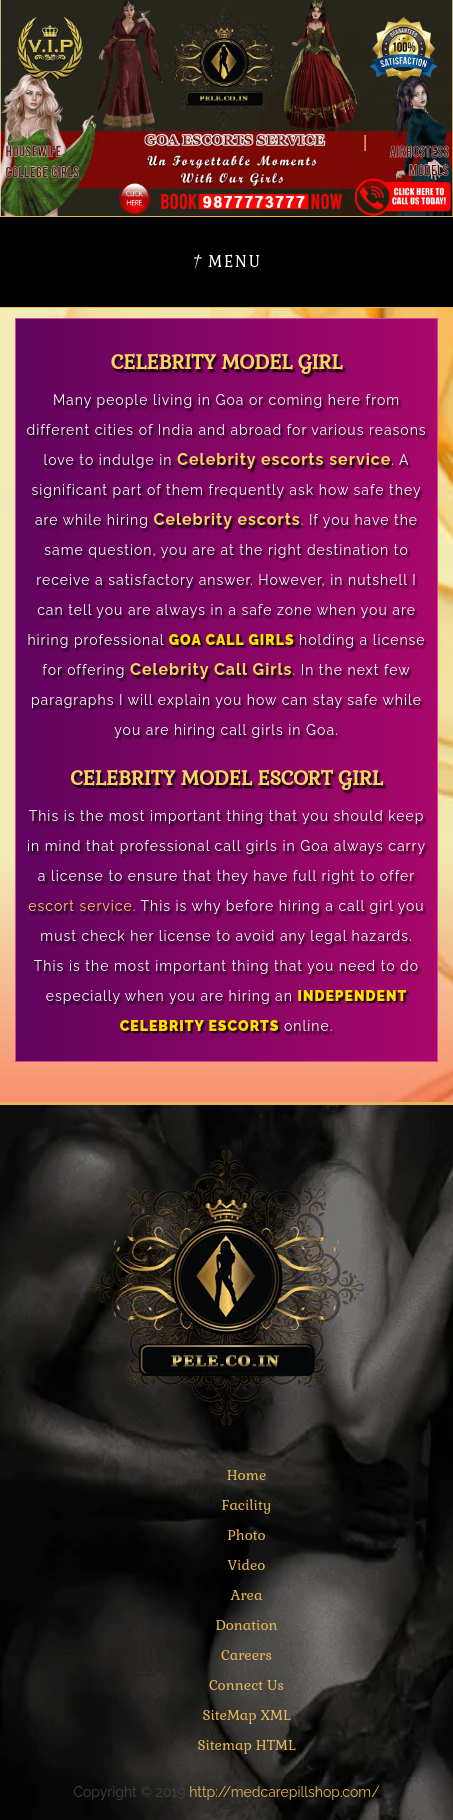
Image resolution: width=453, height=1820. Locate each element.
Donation (246, 1625)
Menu (226, 261)
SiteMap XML (246, 1715)
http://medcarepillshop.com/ (284, 1792)
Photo (246, 1535)
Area (247, 1595)
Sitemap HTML (246, 1745)
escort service (80, 906)
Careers (246, 1655)
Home (247, 1475)
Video (247, 1565)
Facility (247, 1505)
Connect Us (246, 1685)
